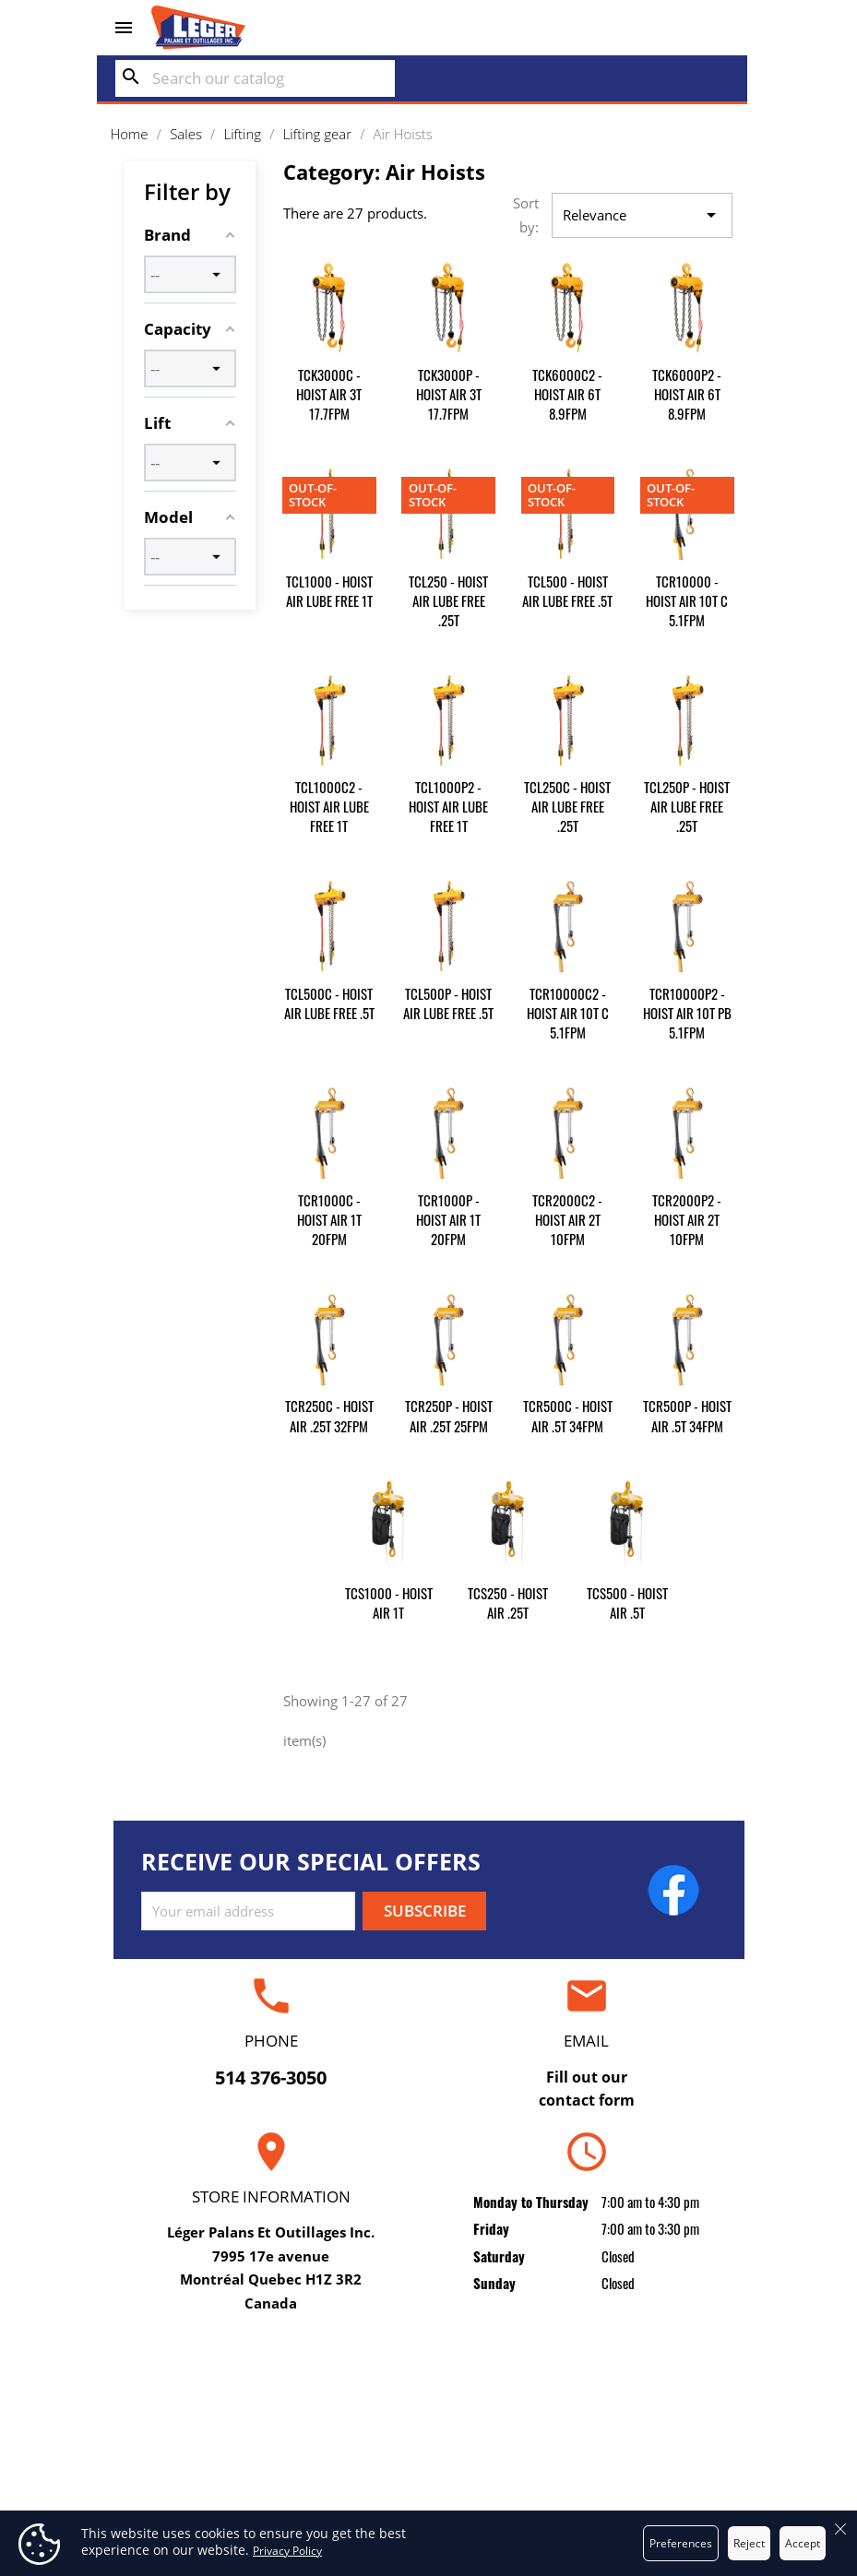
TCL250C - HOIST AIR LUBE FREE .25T (567, 806)
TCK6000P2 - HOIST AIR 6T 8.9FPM (686, 393)
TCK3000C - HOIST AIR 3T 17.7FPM (329, 393)
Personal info (639, 2396)
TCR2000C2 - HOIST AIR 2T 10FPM (567, 1219)
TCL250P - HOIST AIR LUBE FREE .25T (687, 806)
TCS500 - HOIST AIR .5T (627, 1602)
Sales (218, 2453)
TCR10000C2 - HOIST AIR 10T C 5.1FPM (568, 1012)
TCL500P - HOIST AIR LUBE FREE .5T (448, 1003)
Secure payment (428, 2481)
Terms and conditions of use (428, 2425)
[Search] (255, 78)
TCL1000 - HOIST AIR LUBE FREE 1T (329, 591)
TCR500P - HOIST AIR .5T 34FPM (687, 1415)
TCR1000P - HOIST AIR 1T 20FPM (448, 1219)
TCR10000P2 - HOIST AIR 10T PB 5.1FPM (687, 1012)
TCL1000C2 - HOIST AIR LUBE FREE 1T (329, 806)
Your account (638, 2359)
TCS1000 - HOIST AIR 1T (389, 1602)
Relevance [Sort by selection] (642, 216)
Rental (218, 2425)
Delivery (428, 2396)
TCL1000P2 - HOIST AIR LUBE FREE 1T (448, 806)
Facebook (673, 1890)
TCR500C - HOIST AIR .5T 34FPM (568, 1415)
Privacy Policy (287, 2550)
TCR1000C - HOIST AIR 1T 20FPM (329, 1219)
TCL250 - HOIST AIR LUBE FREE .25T (448, 600)
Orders (638, 2425)
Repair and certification (218, 2396)
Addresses (639, 2481)
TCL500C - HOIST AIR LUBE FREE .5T (329, 1003)
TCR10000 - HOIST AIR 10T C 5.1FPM (687, 600)
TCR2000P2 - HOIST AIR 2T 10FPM (686, 1219)
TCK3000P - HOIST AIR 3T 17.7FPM (449, 393)
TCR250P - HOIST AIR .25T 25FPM (449, 1415)
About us (429, 2453)
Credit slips (638, 2453)
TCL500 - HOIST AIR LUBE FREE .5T (567, 591)
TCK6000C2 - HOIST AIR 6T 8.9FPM (567, 393)
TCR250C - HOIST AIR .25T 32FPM (329, 1415)
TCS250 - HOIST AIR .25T (508, 1602)
